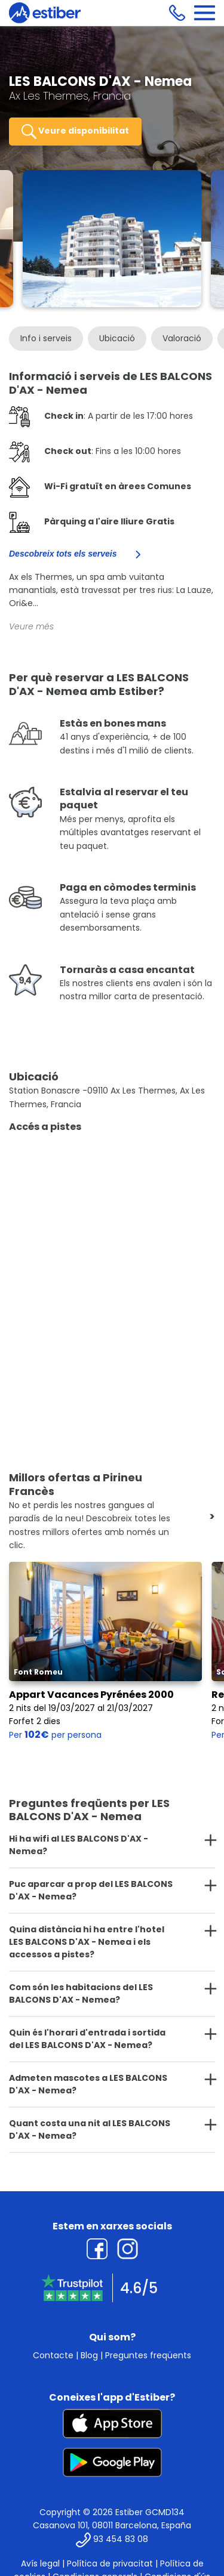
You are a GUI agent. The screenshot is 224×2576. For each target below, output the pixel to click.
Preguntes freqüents (148, 2355)
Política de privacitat (110, 2563)
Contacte (53, 2355)
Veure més (31, 626)
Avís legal (40, 2563)
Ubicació (117, 338)
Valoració (181, 338)
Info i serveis (46, 338)
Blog (89, 2355)
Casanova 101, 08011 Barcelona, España (112, 2525)
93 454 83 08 (120, 2539)
